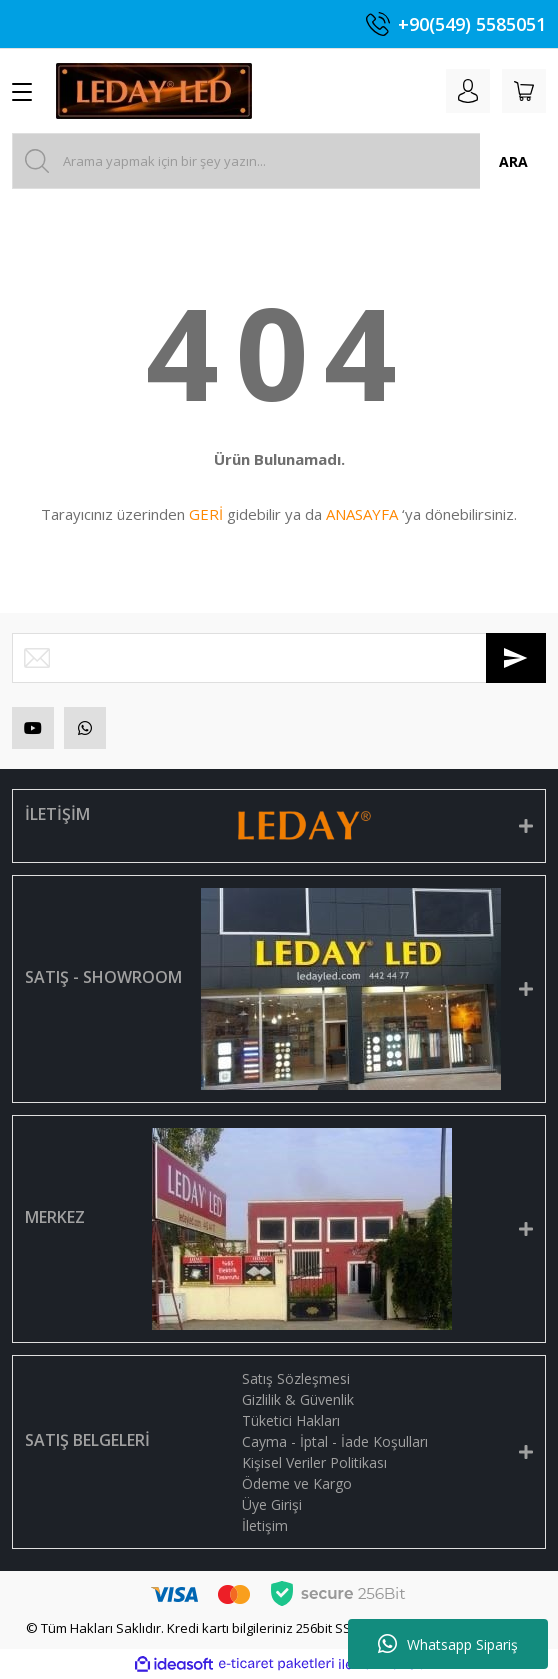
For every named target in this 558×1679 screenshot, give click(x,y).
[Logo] (154, 91)
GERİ (206, 514)
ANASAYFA (362, 514)
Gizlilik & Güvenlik (298, 1399)
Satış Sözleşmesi (296, 1378)
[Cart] (524, 91)
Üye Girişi (272, 1504)
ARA (513, 161)
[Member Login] (468, 91)
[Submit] (516, 658)
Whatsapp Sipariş (448, 1644)
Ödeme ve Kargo (297, 1483)
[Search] (279, 161)
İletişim (265, 1525)
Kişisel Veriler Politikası (314, 1462)
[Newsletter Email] (279, 658)
